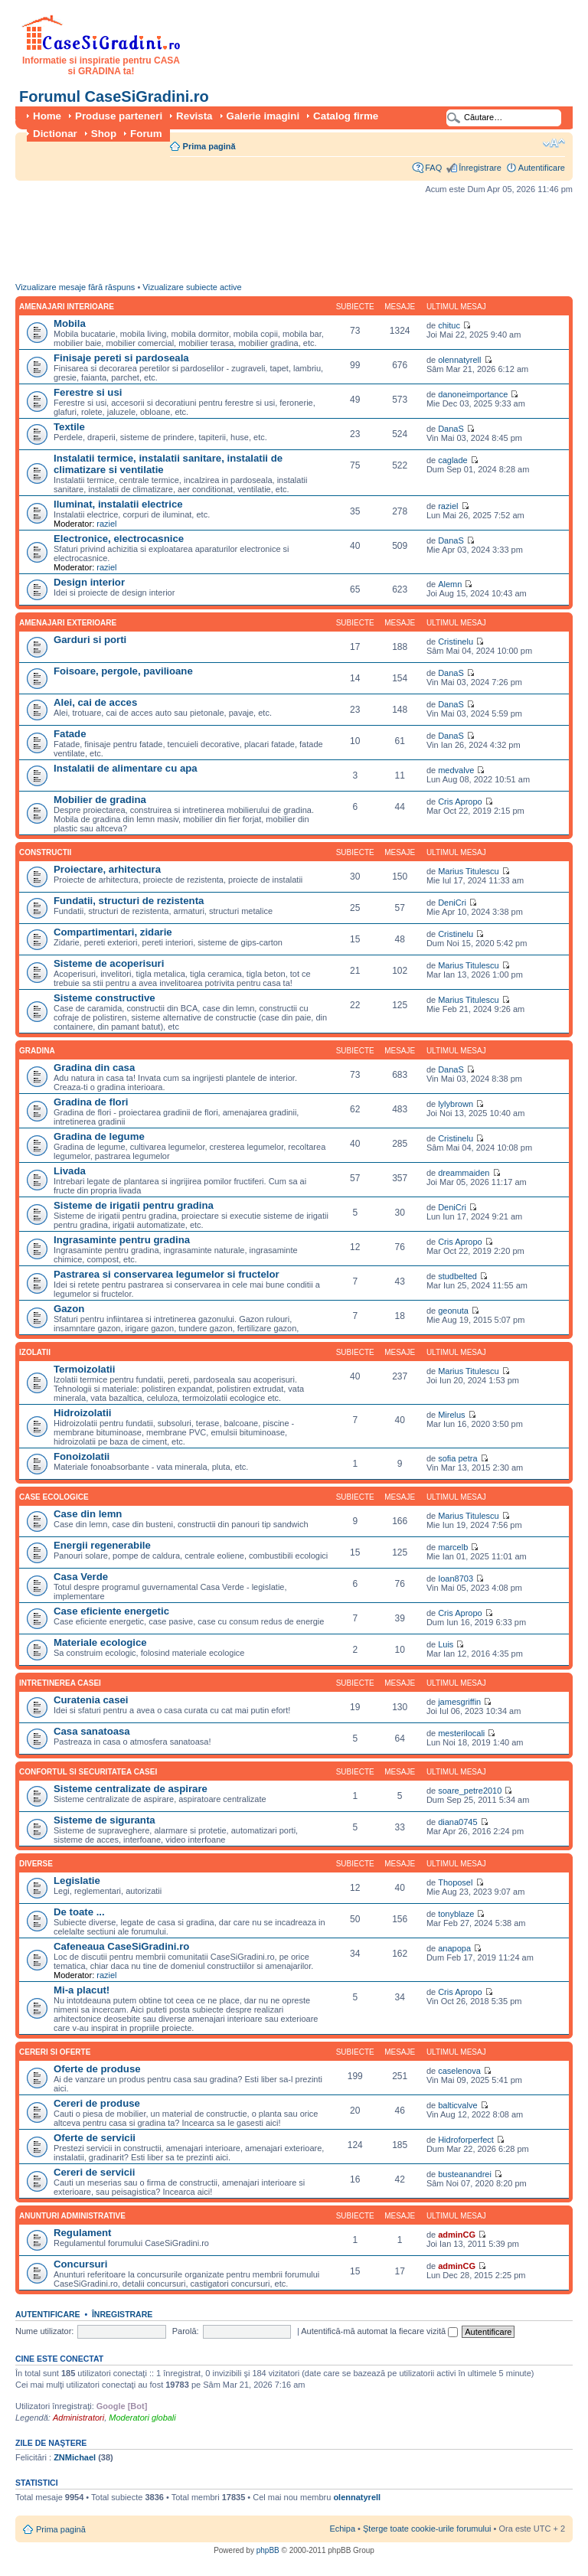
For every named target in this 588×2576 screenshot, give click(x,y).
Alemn (450, 584)
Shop (103, 133)
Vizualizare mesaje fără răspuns (75, 287)
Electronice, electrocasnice (119, 538)
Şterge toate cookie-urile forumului (427, 2528)
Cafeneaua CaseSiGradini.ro (121, 1946)
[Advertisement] (294, 241)
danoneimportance (473, 394)
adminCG (456, 2234)
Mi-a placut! (81, 1990)
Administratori (78, 2417)
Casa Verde (81, 1576)
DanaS (451, 428)
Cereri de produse (97, 2103)
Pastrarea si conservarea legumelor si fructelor (166, 1274)
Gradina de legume (99, 1136)
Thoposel (455, 1882)
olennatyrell (459, 359)
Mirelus (451, 1414)
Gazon (69, 1308)
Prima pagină (209, 146)
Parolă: (185, 2331)
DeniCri (452, 902)
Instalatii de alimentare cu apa (126, 768)
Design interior (89, 582)
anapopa (454, 1948)
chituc (449, 325)
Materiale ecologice (100, 1642)
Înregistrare (480, 167)
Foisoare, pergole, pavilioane (123, 671)
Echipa (342, 2528)
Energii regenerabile (102, 1545)
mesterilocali (461, 1733)
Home (47, 116)
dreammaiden (463, 1172)
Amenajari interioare (66, 306)
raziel (106, 523)
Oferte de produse (97, 2069)
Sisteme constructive (104, 998)
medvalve (456, 770)
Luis (445, 1644)
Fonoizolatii (81, 1456)
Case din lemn (88, 1514)
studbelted (457, 1276)
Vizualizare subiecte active (191, 287)
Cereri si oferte (54, 2052)
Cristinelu (455, 641)
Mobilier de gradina (100, 799)
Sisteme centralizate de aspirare (130, 1788)
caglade (453, 460)
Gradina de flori (91, 1102)
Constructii (45, 852)
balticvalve (457, 2105)
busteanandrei (465, 2174)
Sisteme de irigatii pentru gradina (134, 1205)
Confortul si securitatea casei (88, 1772)
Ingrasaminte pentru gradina (122, 1240)
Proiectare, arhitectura (107, 869)
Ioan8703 (455, 1578)
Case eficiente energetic (111, 1611)
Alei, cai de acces (95, 702)
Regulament (82, 2232)
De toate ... (79, 1912)
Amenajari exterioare (67, 623)
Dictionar (55, 133)
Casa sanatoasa (92, 1731)
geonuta (453, 1310)
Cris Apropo (460, 801)
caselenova (459, 2070)
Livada (70, 1171)
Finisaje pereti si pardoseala (121, 358)
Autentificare (541, 167)
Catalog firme (345, 116)
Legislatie (77, 1880)
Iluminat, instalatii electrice (118, 504)
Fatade (70, 733)
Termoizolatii (84, 1369)
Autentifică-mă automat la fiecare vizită (379, 2331)
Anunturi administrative (72, 2216)
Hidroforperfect (466, 2139)
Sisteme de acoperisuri (109, 963)
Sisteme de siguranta (104, 1820)
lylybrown (455, 1103)
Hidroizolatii (82, 1413)
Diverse (36, 1863)
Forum (146, 133)
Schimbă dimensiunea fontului (554, 143)
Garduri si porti (90, 639)
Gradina (37, 1050)
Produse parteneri (118, 116)
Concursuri (80, 2264)
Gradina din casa (94, 1067)
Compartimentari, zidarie (113, 932)
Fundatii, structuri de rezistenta (129, 900)
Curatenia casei (91, 1700)
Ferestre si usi (88, 392)
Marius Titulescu (468, 871)
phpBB (267, 2550)
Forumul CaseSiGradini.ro (114, 96)
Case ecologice (54, 1497)
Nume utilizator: (44, 2331)
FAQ (433, 167)
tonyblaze (456, 1913)
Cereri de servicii (94, 2172)
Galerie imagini (263, 116)
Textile (69, 427)
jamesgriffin (459, 1701)
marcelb (453, 1547)
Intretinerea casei (60, 1683)
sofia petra (457, 1458)
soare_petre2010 (469, 1790)
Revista (194, 116)
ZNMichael (75, 2457)
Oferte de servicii (95, 2137)
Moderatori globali (142, 2417)
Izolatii (35, 1352)
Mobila (70, 323)
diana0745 (457, 1822)
